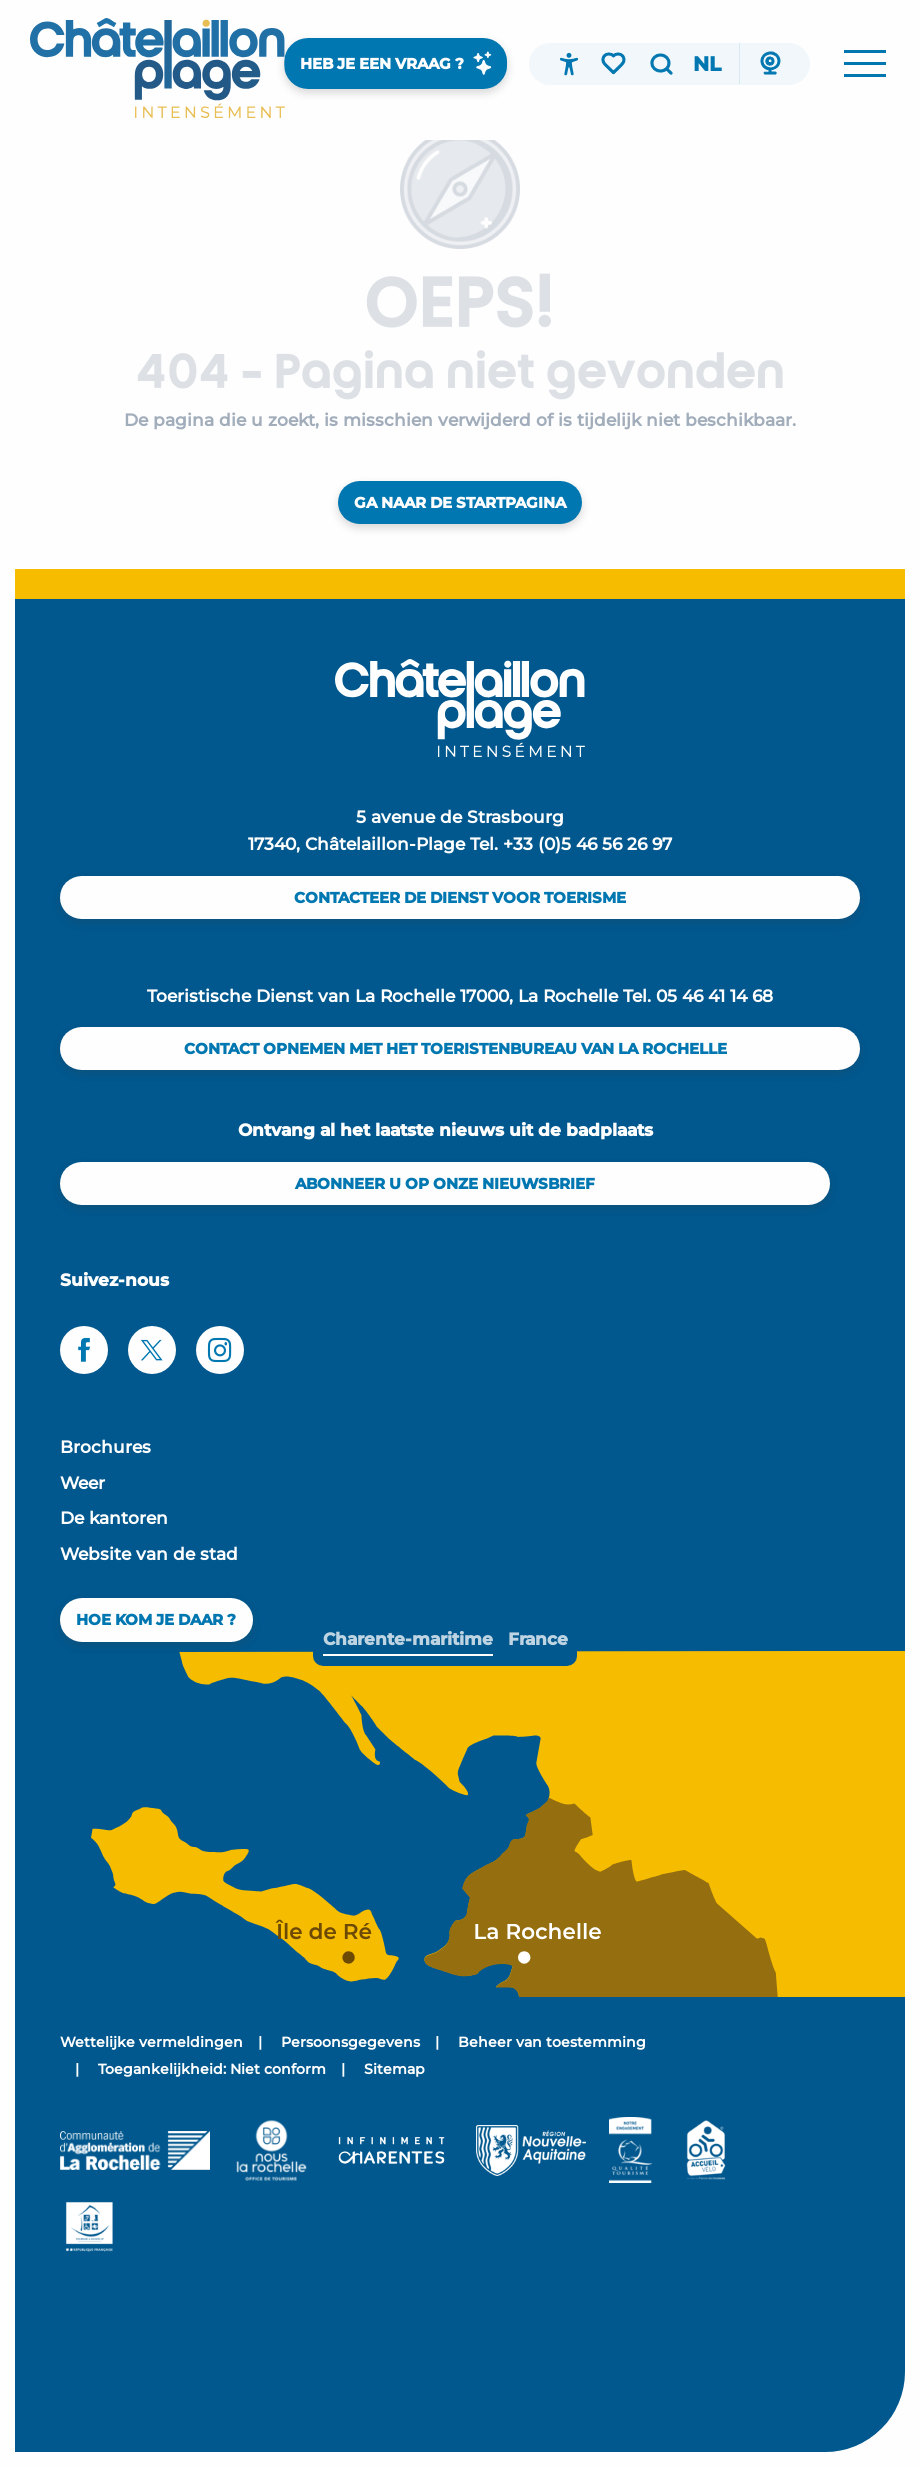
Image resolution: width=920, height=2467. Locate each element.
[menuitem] (157, 68)
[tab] (408, 1639)
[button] (661, 64)
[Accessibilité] (569, 64)
